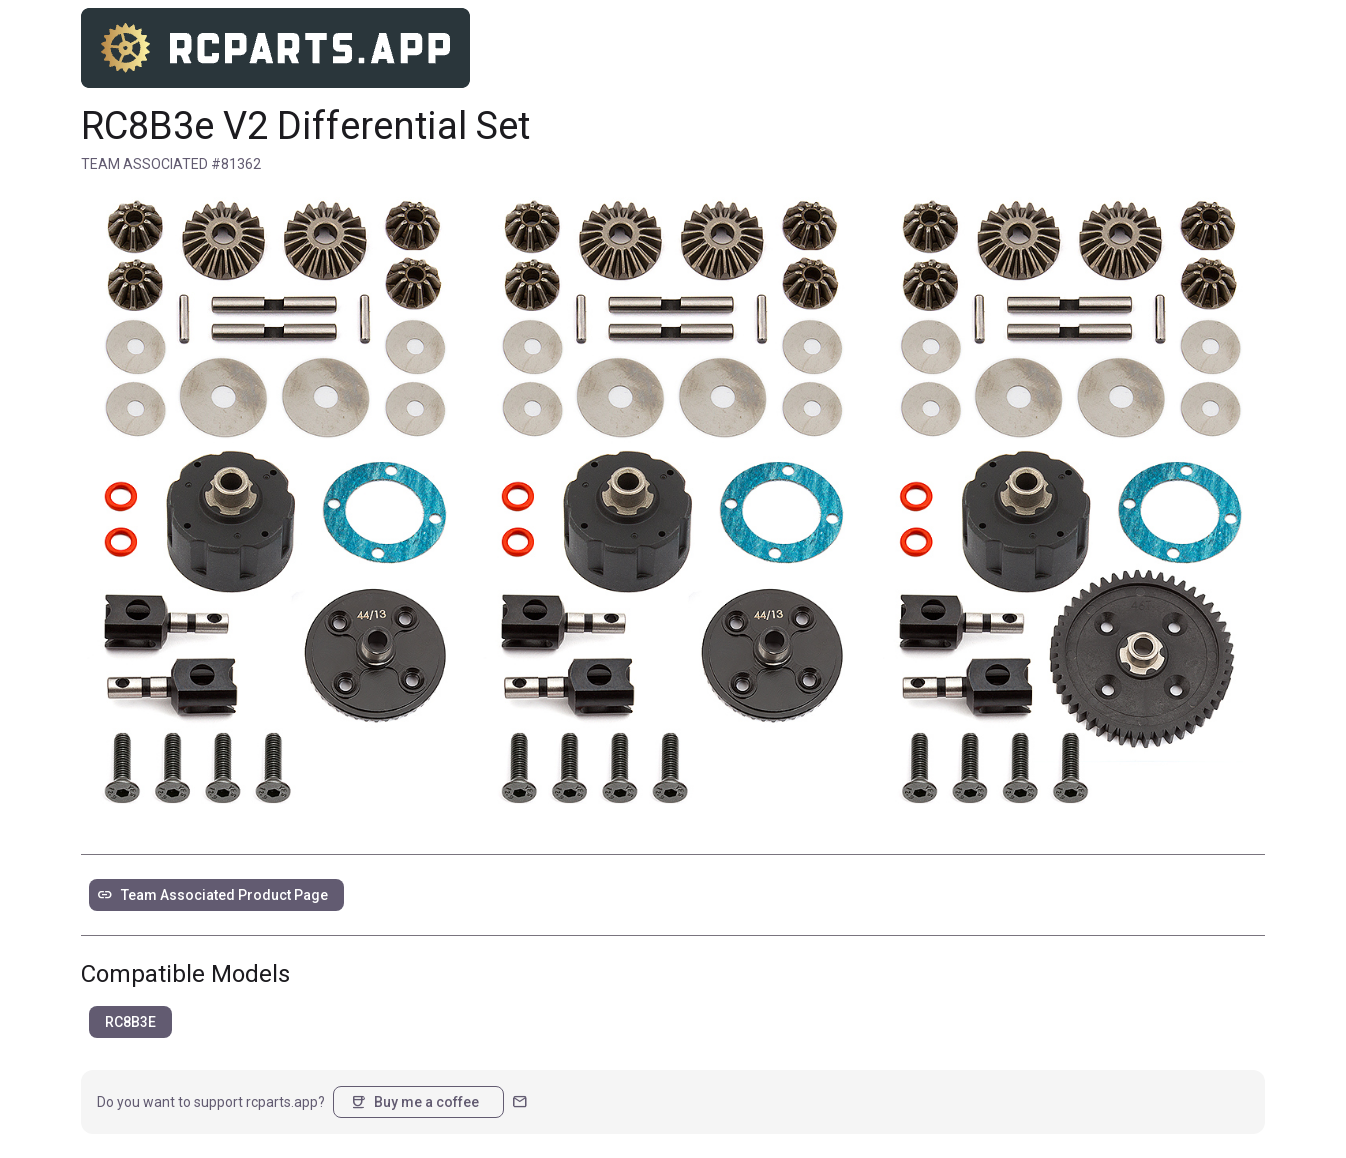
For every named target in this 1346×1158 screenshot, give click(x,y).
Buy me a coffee (414, 1102)
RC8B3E (130, 1022)
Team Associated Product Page (212, 895)
